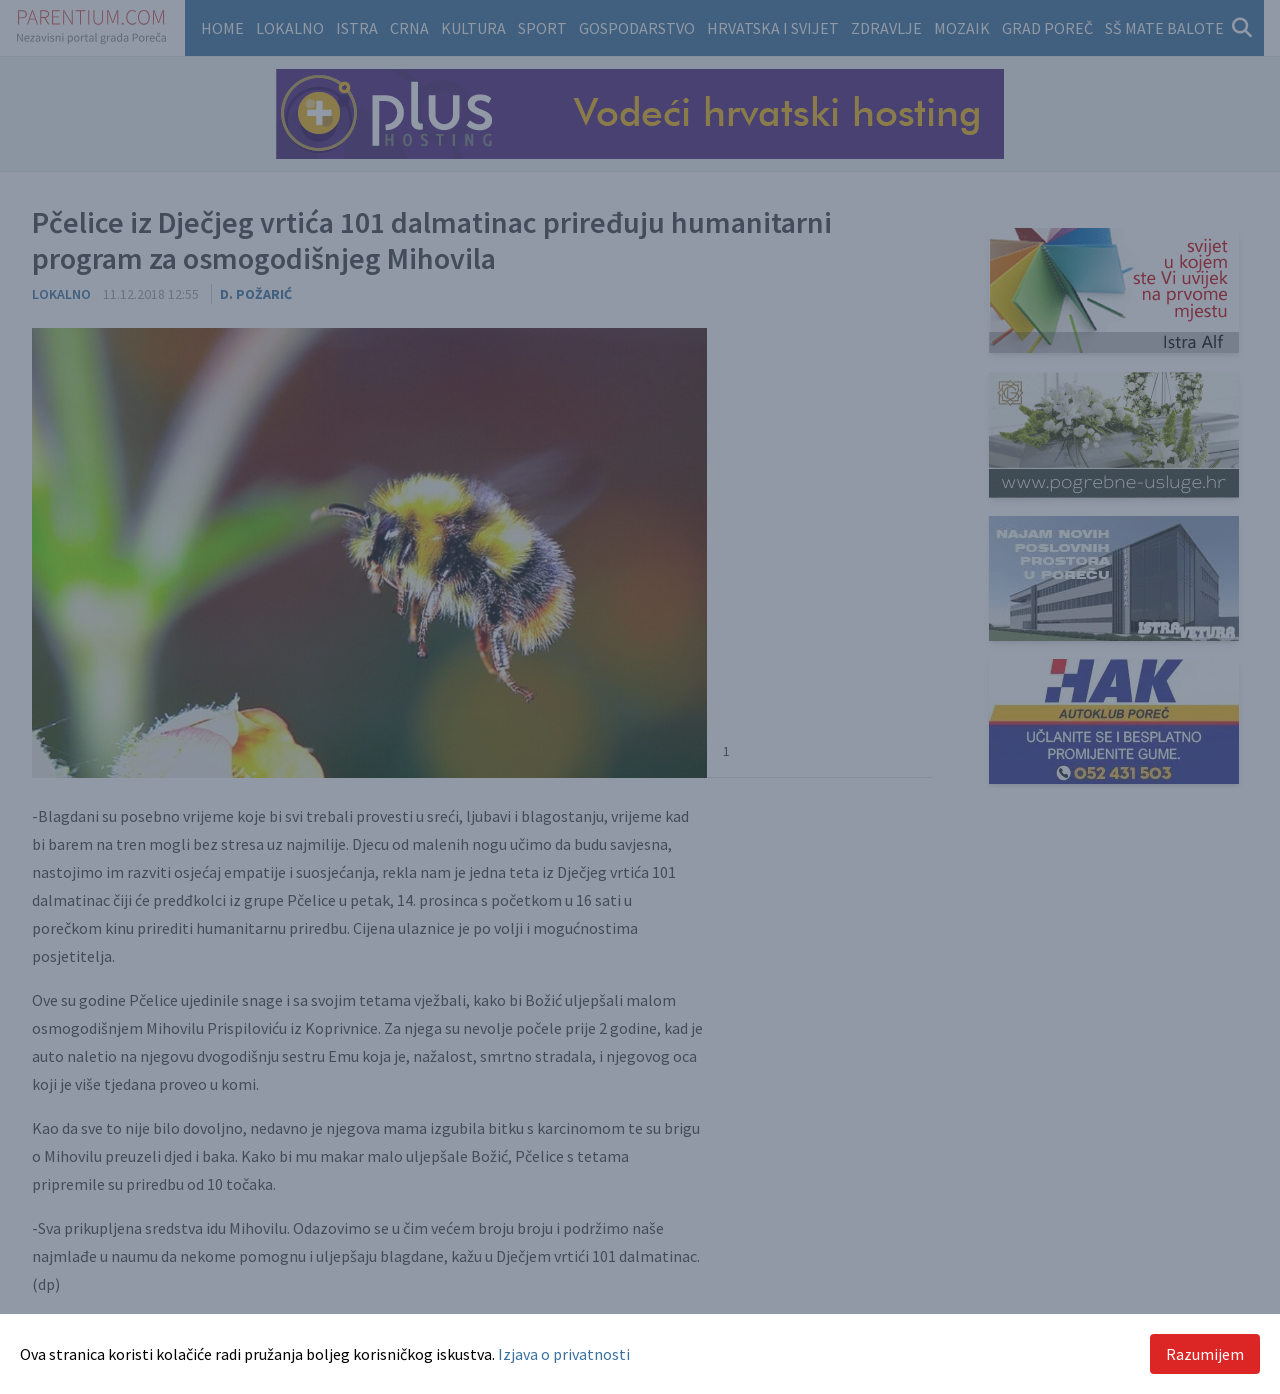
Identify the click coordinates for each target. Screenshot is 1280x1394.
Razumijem (1205, 1354)
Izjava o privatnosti (564, 1354)
